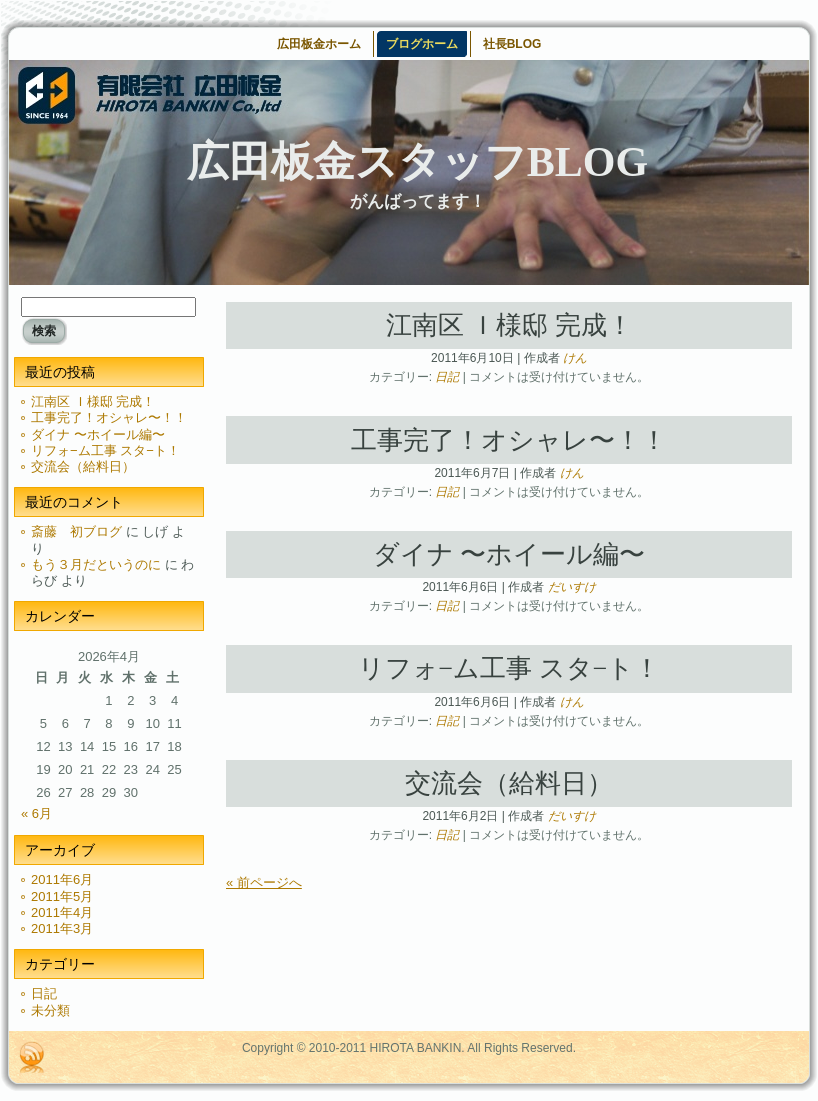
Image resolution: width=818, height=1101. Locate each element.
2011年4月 (62, 912)
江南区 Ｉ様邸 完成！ (93, 401)
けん (575, 358)
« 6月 (36, 813)
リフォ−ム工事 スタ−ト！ (105, 450)
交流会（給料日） (83, 466)
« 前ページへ (264, 882)
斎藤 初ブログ (76, 531)
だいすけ (572, 587)
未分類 (50, 1010)
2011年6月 (62, 879)
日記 (44, 993)
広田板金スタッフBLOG (417, 162)
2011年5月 (62, 896)
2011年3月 (62, 928)
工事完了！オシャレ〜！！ (109, 417)
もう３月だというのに (96, 564)
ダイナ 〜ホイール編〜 (98, 434)
